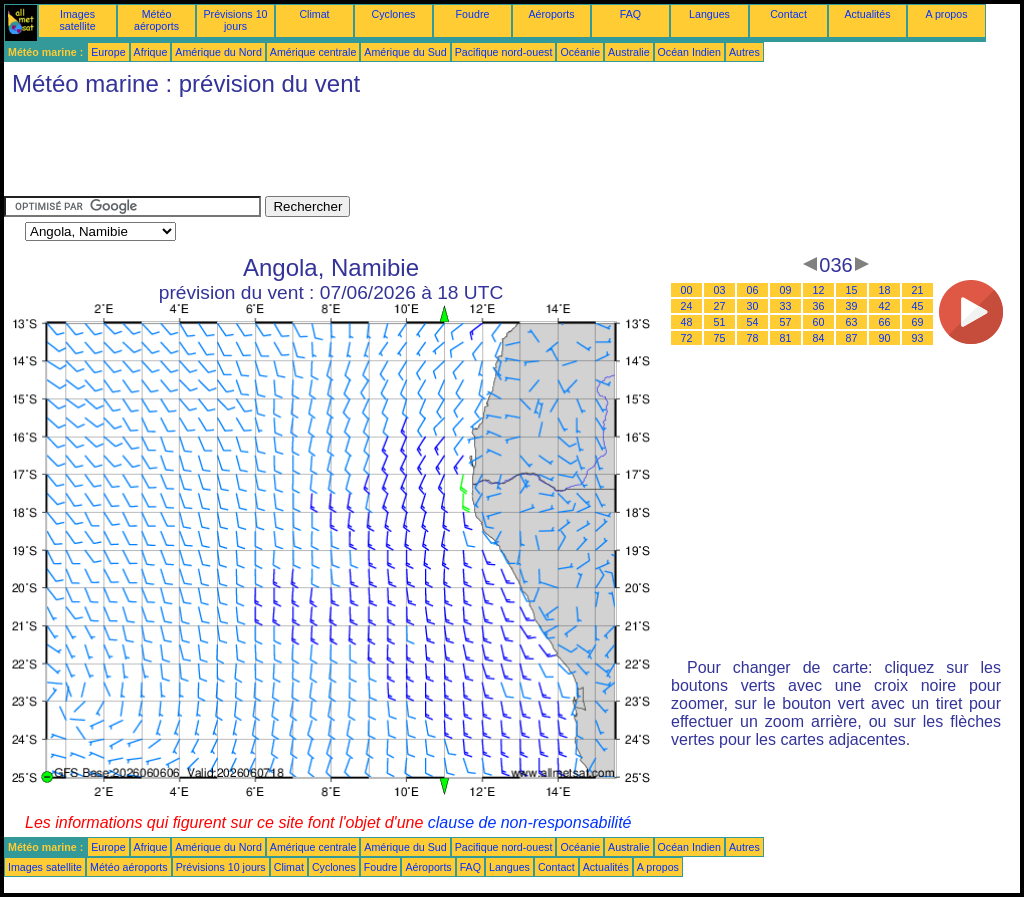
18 (885, 290)
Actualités (867, 14)
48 (687, 322)
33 (786, 306)
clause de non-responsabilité (530, 822)
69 (918, 322)
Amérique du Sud (405, 52)
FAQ (630, 14)
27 (720, 306)
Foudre (473, 14)
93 (918, 338)
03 (720, 290)
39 (852, 306)
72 (687, 338)
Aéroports (551, 14)
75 (720, 338)
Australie (628, 52)
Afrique (151, 52)
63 (852, 322)
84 (819, 338)
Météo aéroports (156, 20)
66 (885, 322)
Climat (314, 14)
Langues (709, 14)
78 (753, 338)
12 (819, 290)
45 (918, 306)
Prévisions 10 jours (236, 20)
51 (720, 322)
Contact (788, 14)
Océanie (580, 52)
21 (918, 290)
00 (687, 290)
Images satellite (77, 20)
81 (786, 338)
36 (819, 306)
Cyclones (394, 14)
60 (819, 322)
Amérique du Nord (218, 52)
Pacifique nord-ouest (504, 52)
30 (753, 306)
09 (786, 290)
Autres (744, 52)
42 (885, 306)
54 (753, 322)
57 (786, 322)
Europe (108, 52)
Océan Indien (689, 52)
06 (753, 290)
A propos (946, 14)
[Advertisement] (368, 151)
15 (852, 290)
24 (687, 306)
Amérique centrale (313, 52)
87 (852, 338)
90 (885, 338)
